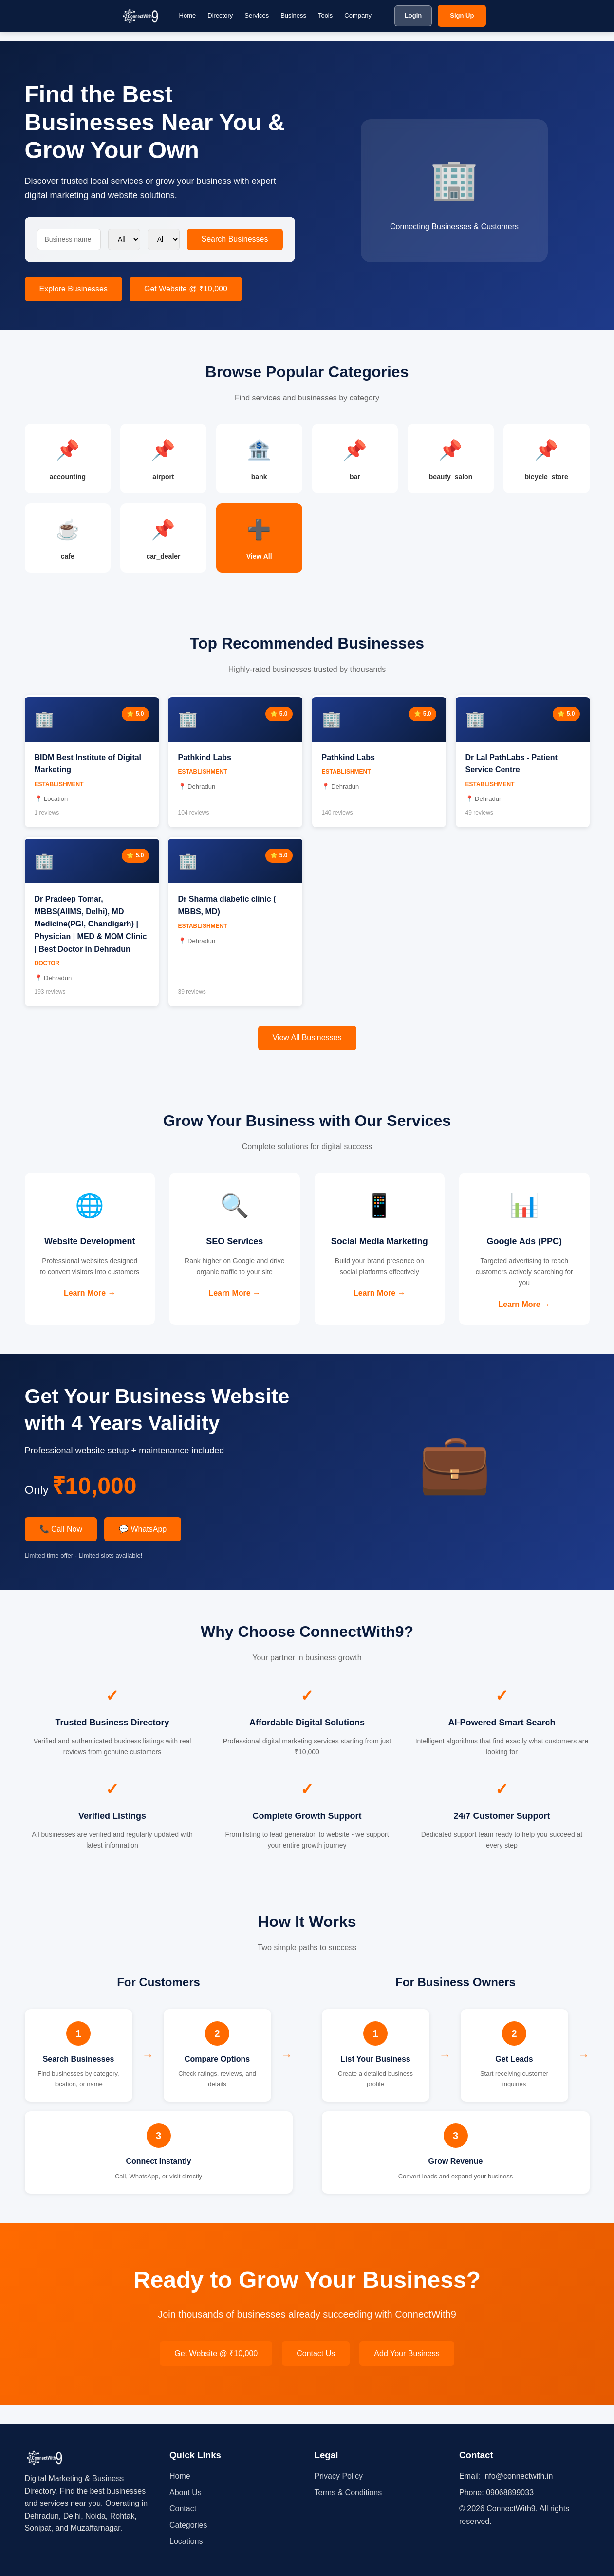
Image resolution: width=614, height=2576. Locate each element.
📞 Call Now (60, 1548)
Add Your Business (406, 2372)
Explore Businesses (73, 289)
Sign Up (462, 15)
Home (187, 15)
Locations (186, 2541)
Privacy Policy (339, 2476)
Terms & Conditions (348, 2492)
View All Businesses (307, 1047)
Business (293, 15)
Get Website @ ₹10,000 (185, 289)
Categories (188, 2525)
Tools (325, 15)
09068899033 (510, 2492)
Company (358, 15)
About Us (185, 2492)
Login (413, 15)
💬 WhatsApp (143, 1548)
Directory (220, 15)
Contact (182, 2508)
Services (256, 15)
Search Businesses (235, 239)
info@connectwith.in (518, 2476)
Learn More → (90, 1316)
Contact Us (316, 2372)
